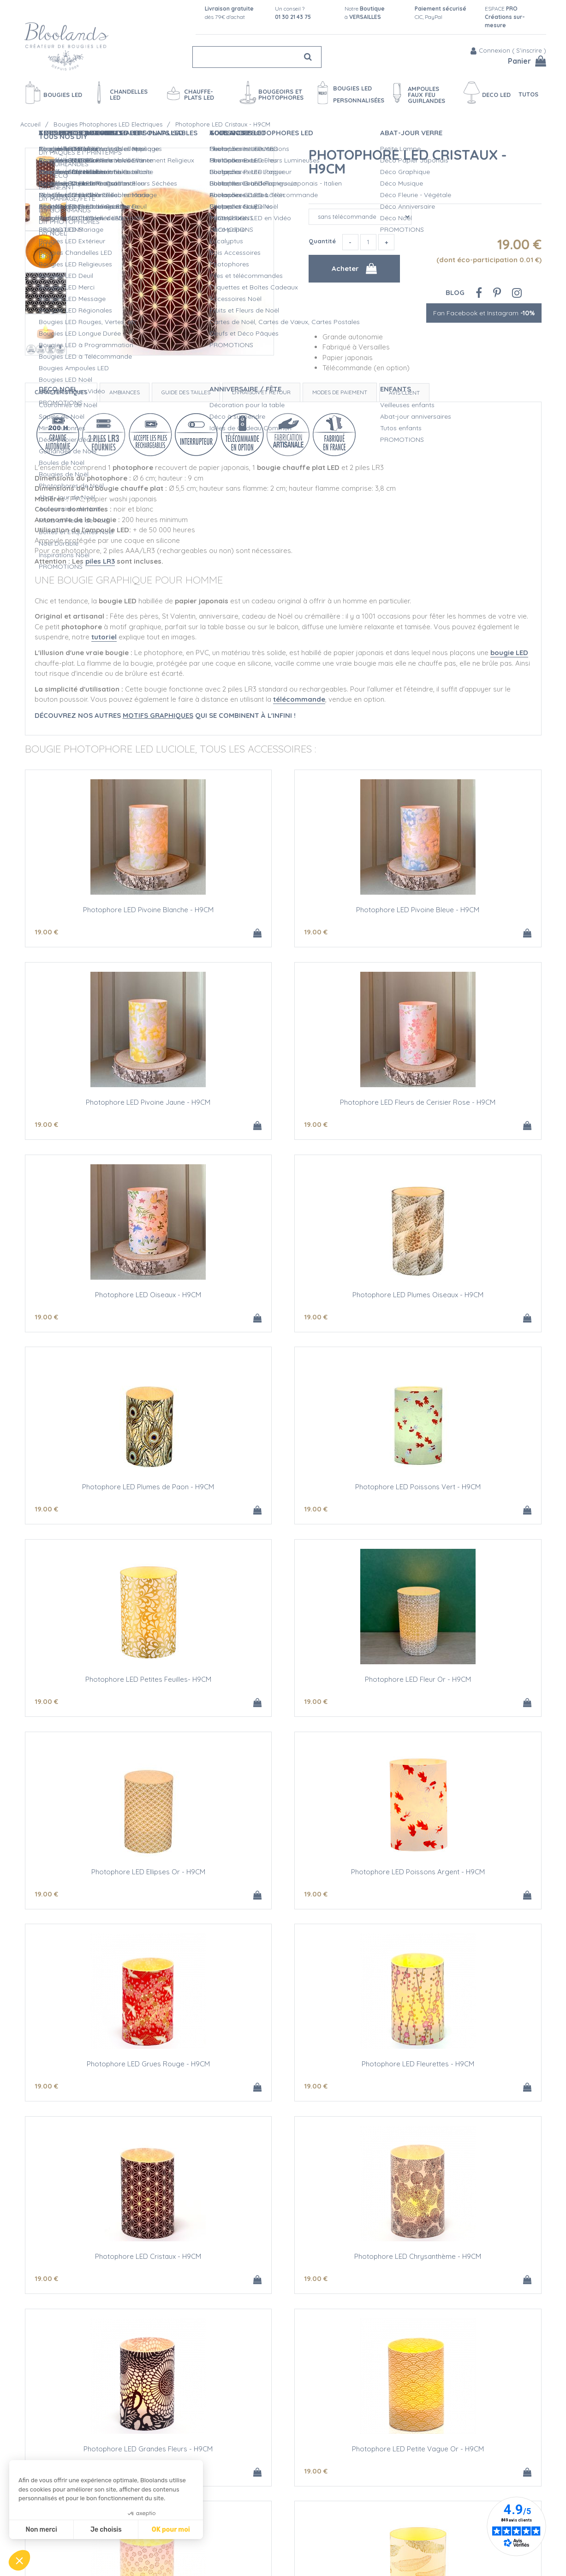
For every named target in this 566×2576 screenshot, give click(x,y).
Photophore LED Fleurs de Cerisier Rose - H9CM (110, 1108)
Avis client (404, 392)
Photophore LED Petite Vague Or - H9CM (456, 1880)
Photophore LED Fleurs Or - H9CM (110, 2073)
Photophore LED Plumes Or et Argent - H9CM (283, 2073)
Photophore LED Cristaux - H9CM (408, 161)
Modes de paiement (339, 392)
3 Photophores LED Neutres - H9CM (110, 2267)
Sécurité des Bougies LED (297, 2499)
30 (47, 2290)
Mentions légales (164, 2557)
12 (393, 2096)
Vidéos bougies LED (288, 2547)
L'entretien (273, 2538)
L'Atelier (269, 2508)
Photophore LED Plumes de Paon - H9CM (110, 1298)
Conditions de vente (169, 2547)
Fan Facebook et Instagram (484, 313)
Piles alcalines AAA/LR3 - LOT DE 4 (456, 2267)
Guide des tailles (185, 392)
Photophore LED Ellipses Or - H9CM (283, 1492)
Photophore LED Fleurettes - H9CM (283, 1686)
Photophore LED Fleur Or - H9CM (110, 1492)
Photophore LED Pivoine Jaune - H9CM (456, 910)
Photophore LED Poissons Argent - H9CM (456, 1492)
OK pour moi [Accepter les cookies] (171, 2530)
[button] (19, 2560)
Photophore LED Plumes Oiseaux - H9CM (456, 1104)
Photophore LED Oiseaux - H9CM (283, 1104)
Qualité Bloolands (285, 2489)
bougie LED (509, 652)
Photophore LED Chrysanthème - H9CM (110, 1880)
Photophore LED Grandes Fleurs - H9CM (283, 1880)
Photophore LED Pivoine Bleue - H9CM (283, 910)
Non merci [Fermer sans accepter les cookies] (41, 2530)
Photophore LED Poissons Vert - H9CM (283, 1298)
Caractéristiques (61, 392)
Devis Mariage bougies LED (299, 2528)
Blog (455, 292)
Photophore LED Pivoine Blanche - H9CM (110, 910)
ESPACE (505, 17)
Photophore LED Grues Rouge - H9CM (110, 1686)
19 (46, 932)
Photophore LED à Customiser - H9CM (456, 2073)
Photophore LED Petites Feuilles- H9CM (456, 1298)
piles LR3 (100, 561)
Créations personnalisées (296, 2518)
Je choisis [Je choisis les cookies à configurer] (106, 2530)
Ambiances (124, 392)
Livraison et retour (261, 392)
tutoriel (104, 636)
